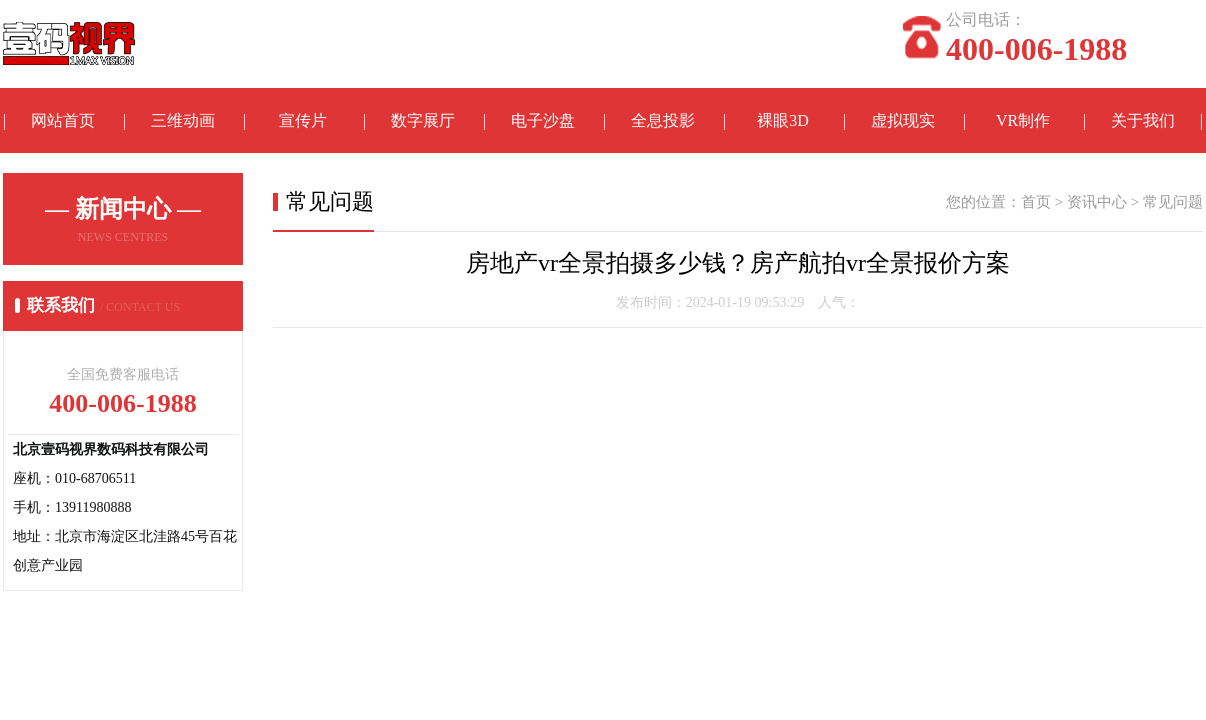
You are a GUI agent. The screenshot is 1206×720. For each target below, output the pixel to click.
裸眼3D (783, 120)
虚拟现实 (903, 120)
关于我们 (1143, 120)
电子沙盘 (543, 120)
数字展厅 (423, 120)
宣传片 (303, 120)
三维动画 (183, 120)
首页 (1036, 202)
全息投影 (663, 120)
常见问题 (1173, 202)
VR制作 (1023, 120)
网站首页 (63, 120)
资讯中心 (1097, 202)
